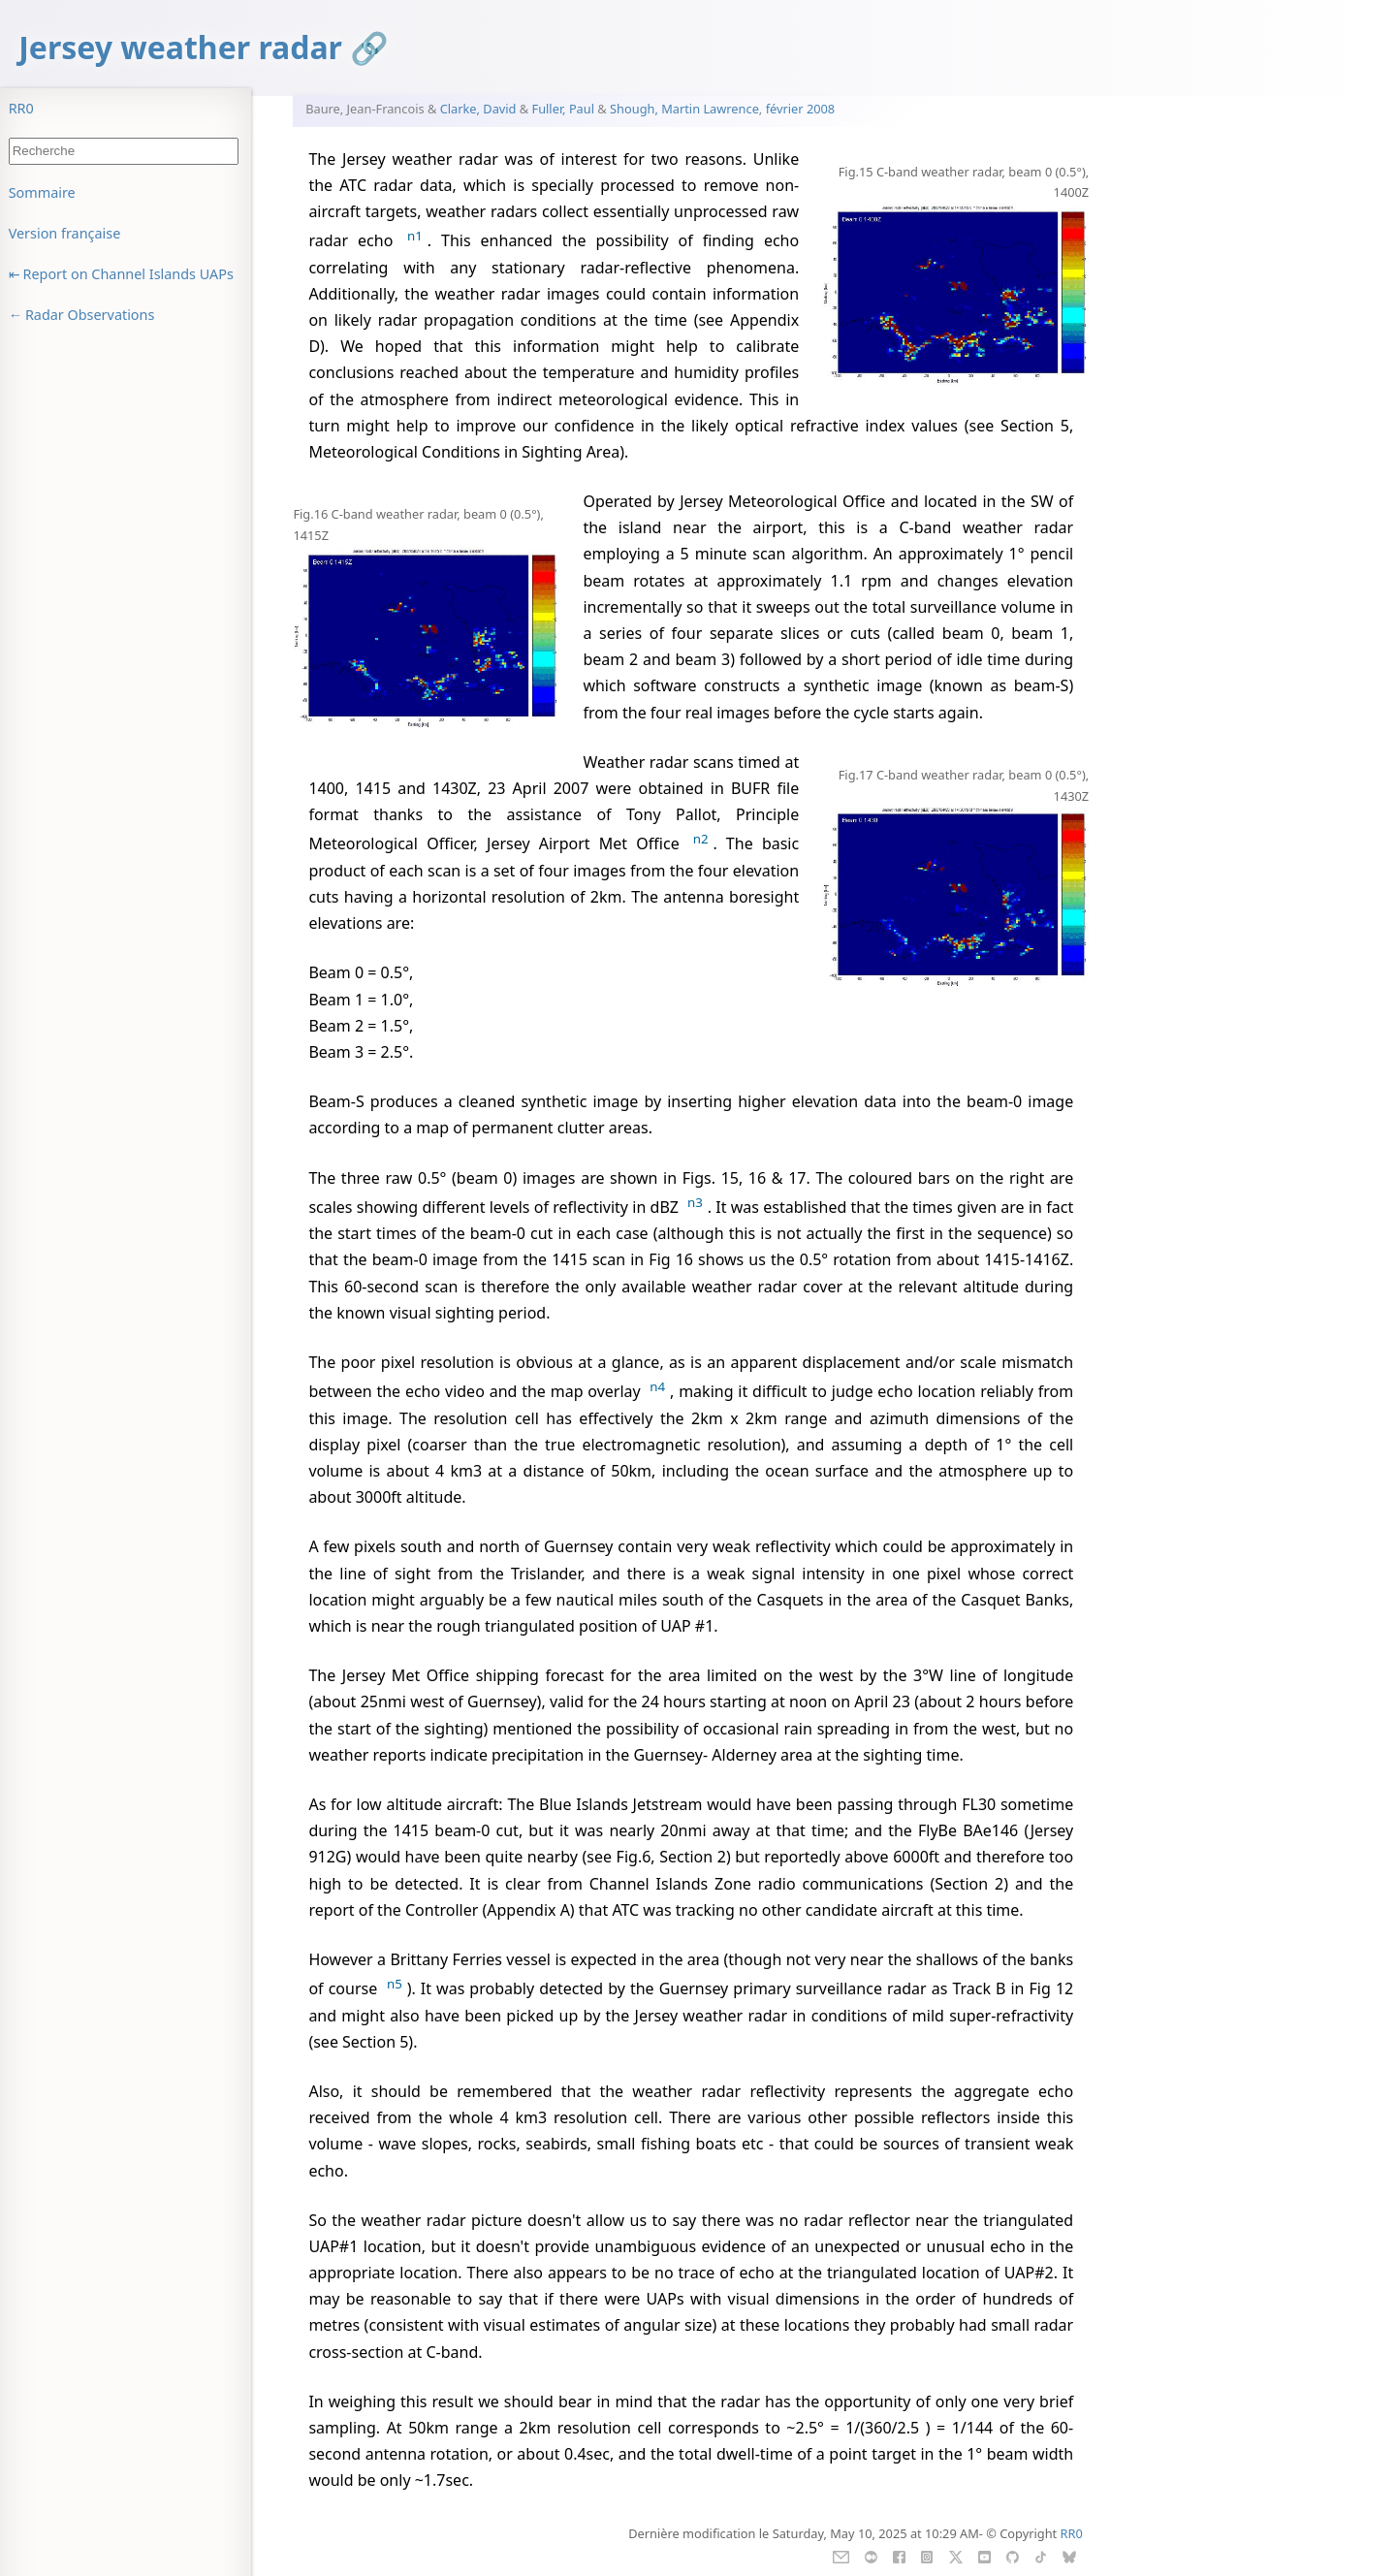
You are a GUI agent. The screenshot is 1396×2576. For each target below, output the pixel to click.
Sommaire (42, 192)
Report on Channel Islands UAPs (128, 274)
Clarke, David (478, 108)
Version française (65, 233)
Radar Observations (89, 314)
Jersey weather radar (180, 47)
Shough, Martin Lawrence (684, 108)
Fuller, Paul (563, 108)
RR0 (21, 108)
